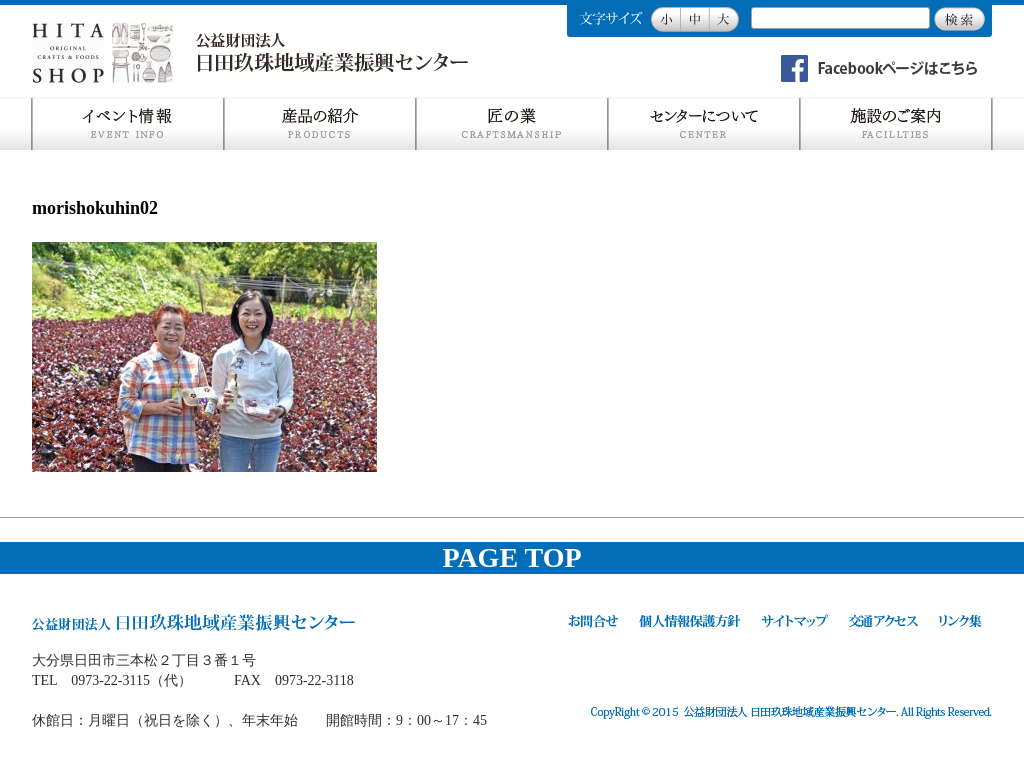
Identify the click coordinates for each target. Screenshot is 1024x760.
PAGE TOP (511, 557)
